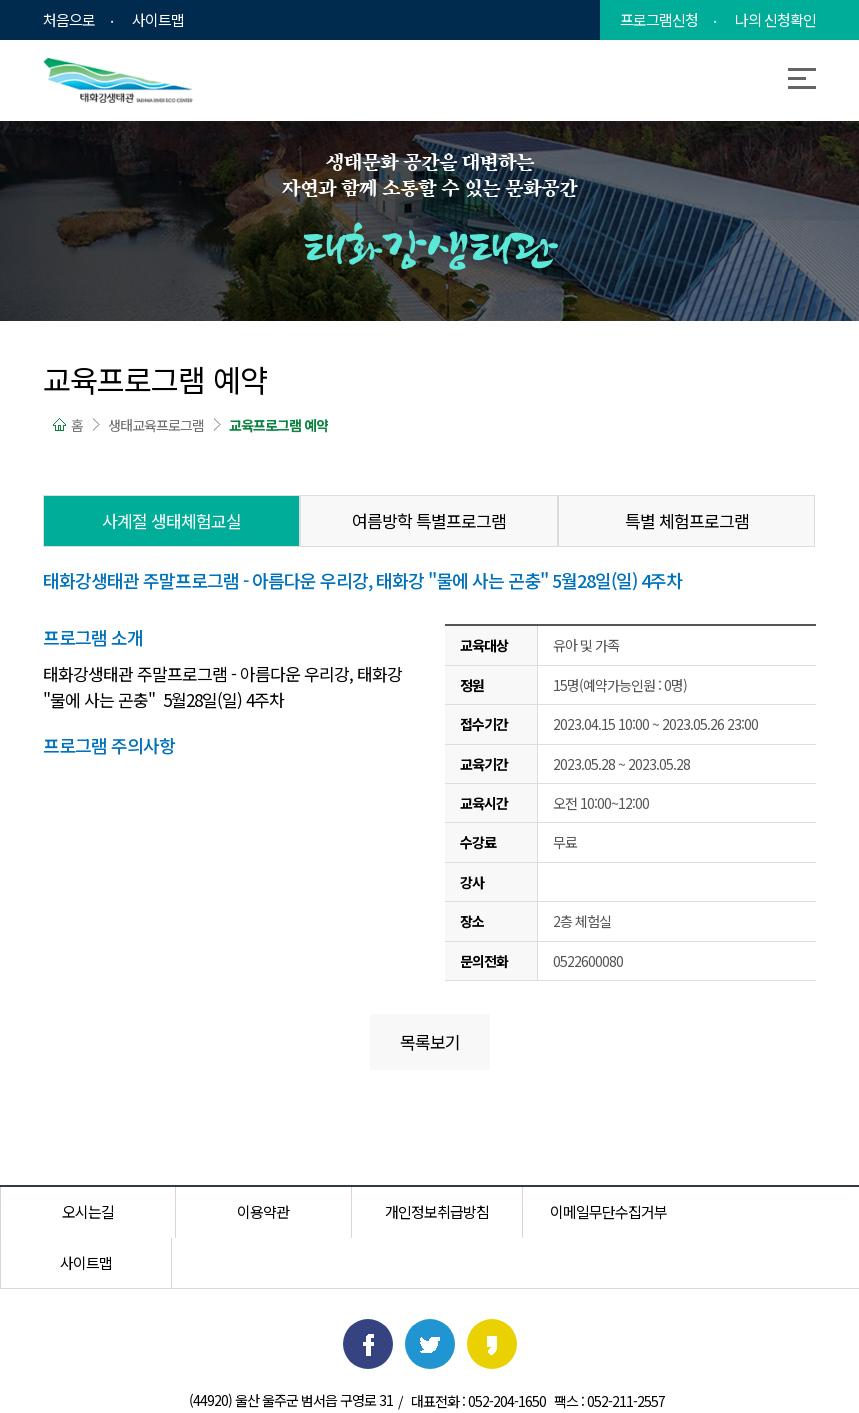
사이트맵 (158, 20)
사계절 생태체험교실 (171, 520)
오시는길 (86, 1211)
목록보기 (430, 1041)
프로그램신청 (659, 20)
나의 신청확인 (775, 20)
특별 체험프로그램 (687, 520)
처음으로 (69, 20)
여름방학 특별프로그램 (429, 520)
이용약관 (258, 1211)
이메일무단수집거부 (601, 1211)
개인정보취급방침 (430, 1211)
